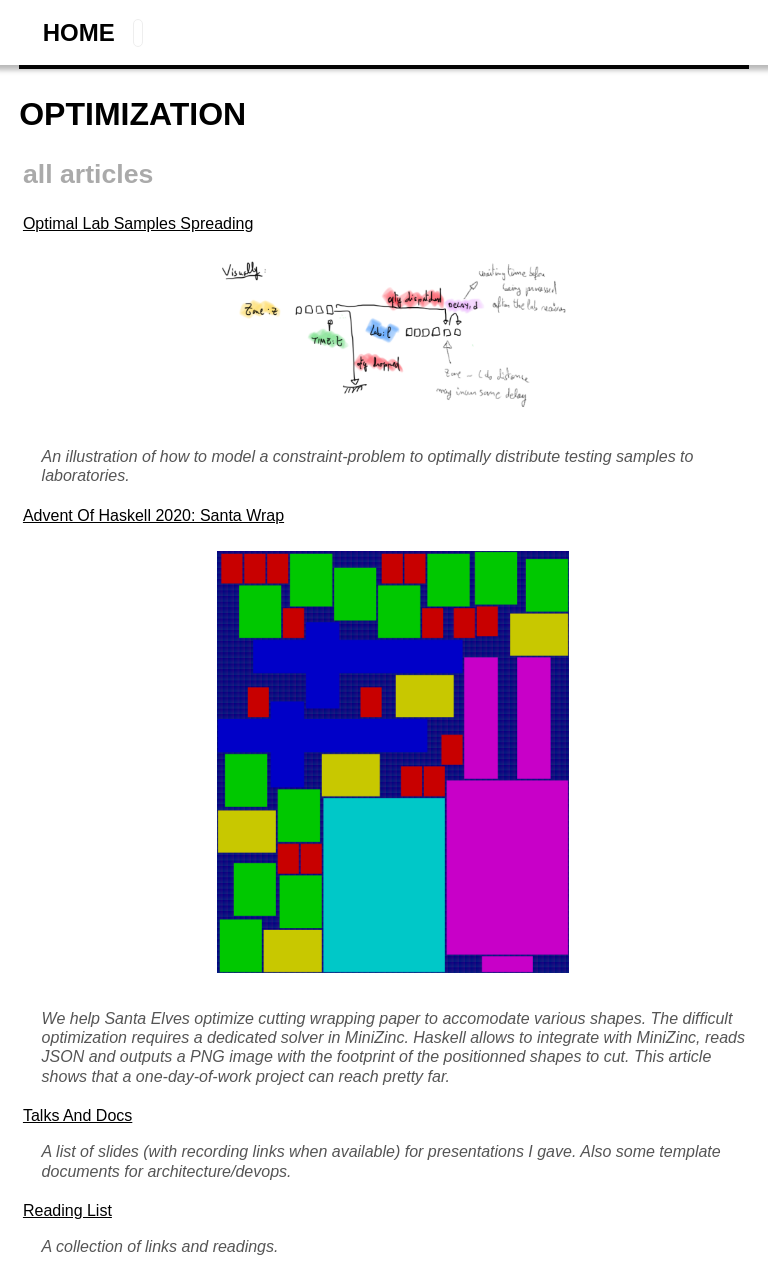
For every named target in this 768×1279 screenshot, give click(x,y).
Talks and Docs (77, 1115)
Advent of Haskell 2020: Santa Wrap (153, 515)
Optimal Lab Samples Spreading (138, 223)
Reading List (67, 1210)
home (79, 32)
